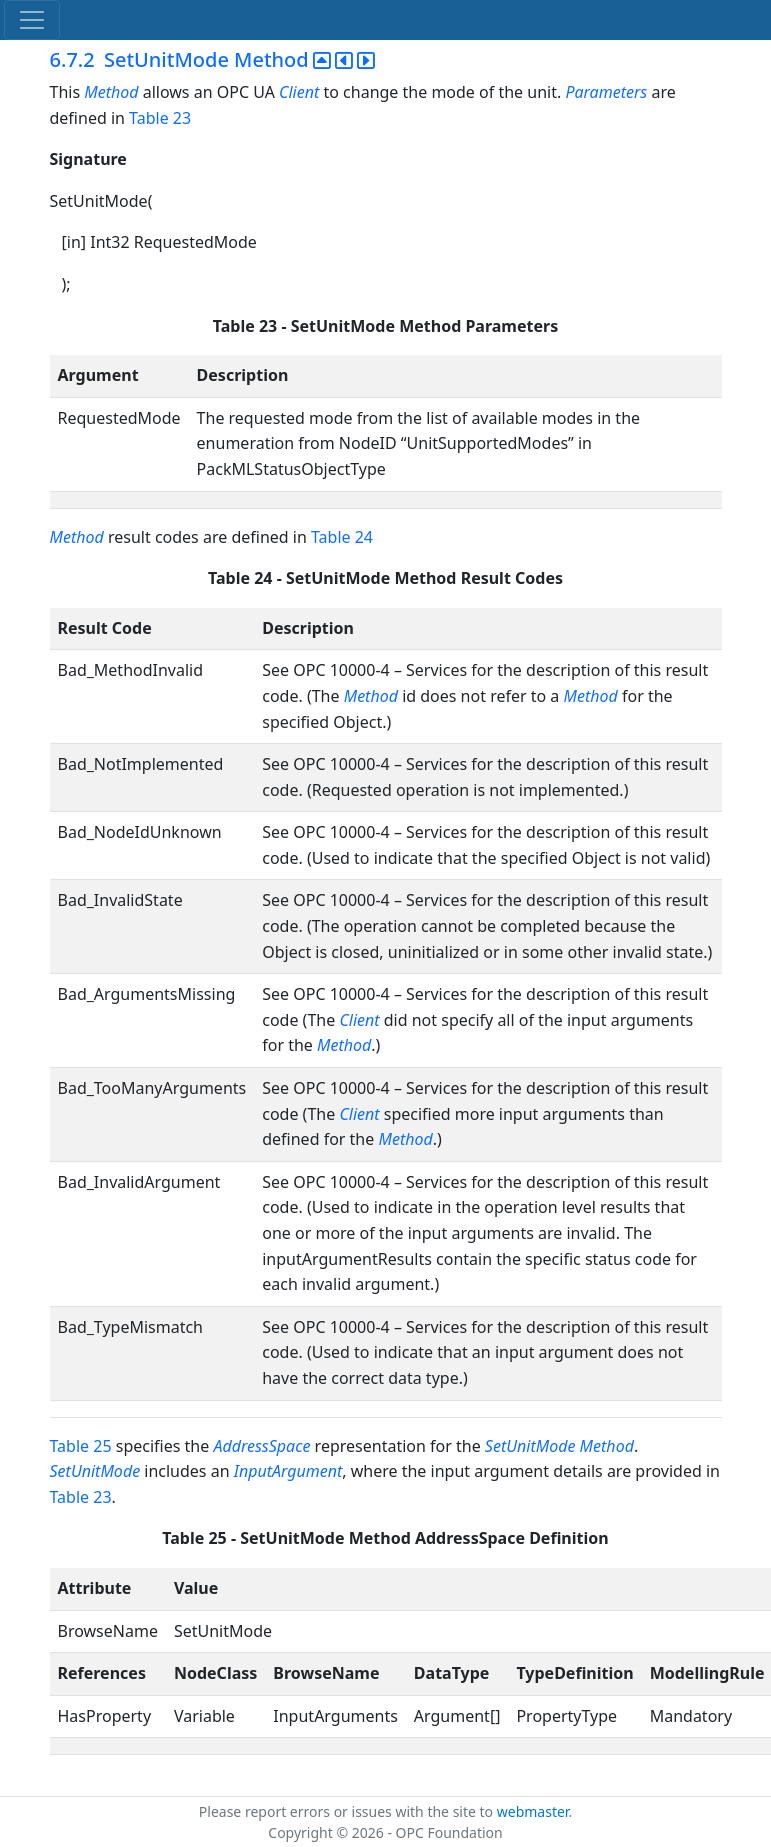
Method (111, 92)
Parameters (606, 92)
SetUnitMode (95, 1471)
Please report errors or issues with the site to (348, 1811)
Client (299, 92)
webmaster (533, 1811)
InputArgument (288, 1471)
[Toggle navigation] (32, 20)
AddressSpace (261, 1446)
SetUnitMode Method (559, 1446)
